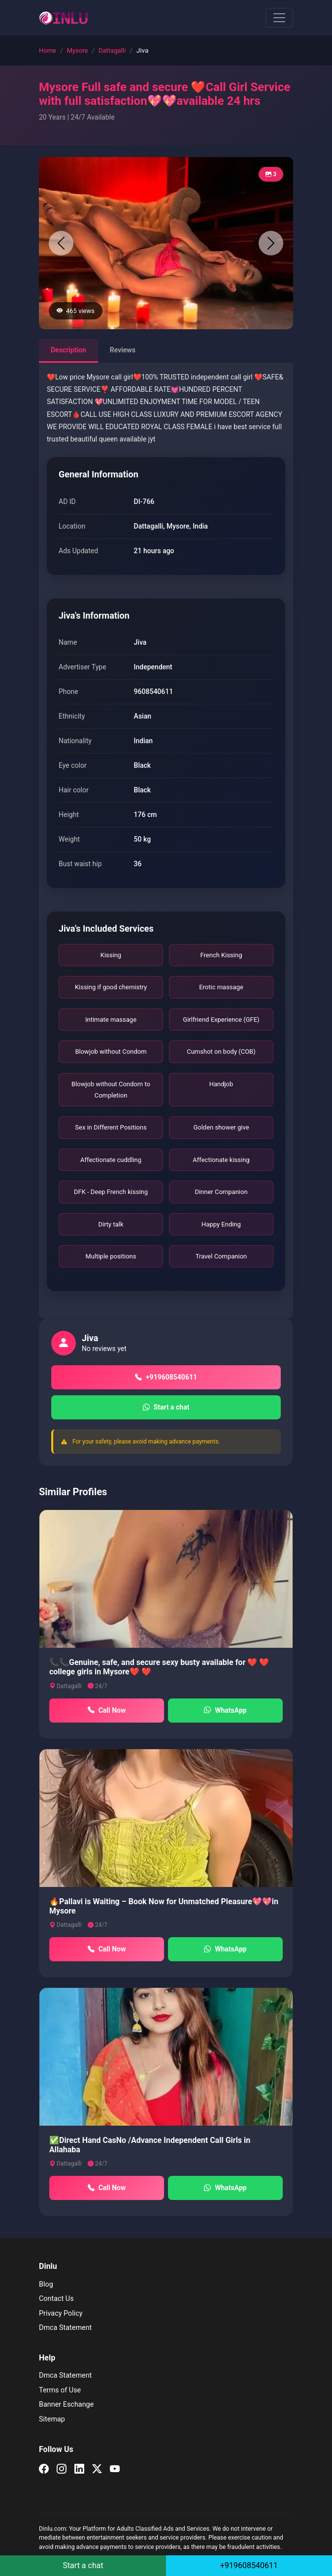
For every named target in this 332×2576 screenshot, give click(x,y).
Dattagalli (112, 50)
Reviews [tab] (122, 350)
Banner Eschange (66, 2404)
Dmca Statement (65, 2328)
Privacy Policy (61, 2313)
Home (47, 50)
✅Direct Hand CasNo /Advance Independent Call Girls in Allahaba (149, 2145)
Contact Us (56, 2298)
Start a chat (166, 1407)
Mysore (77, 50)
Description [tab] (68, 350)
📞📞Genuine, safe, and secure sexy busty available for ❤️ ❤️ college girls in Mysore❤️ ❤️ (159, 1667)
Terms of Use (60, 2390)
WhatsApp (225, 1710)
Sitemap (52, 2419)
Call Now (107, 1710)
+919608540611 (166, 1377)
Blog (46, 2284)
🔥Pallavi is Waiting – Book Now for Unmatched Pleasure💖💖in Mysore (163, 1906)
